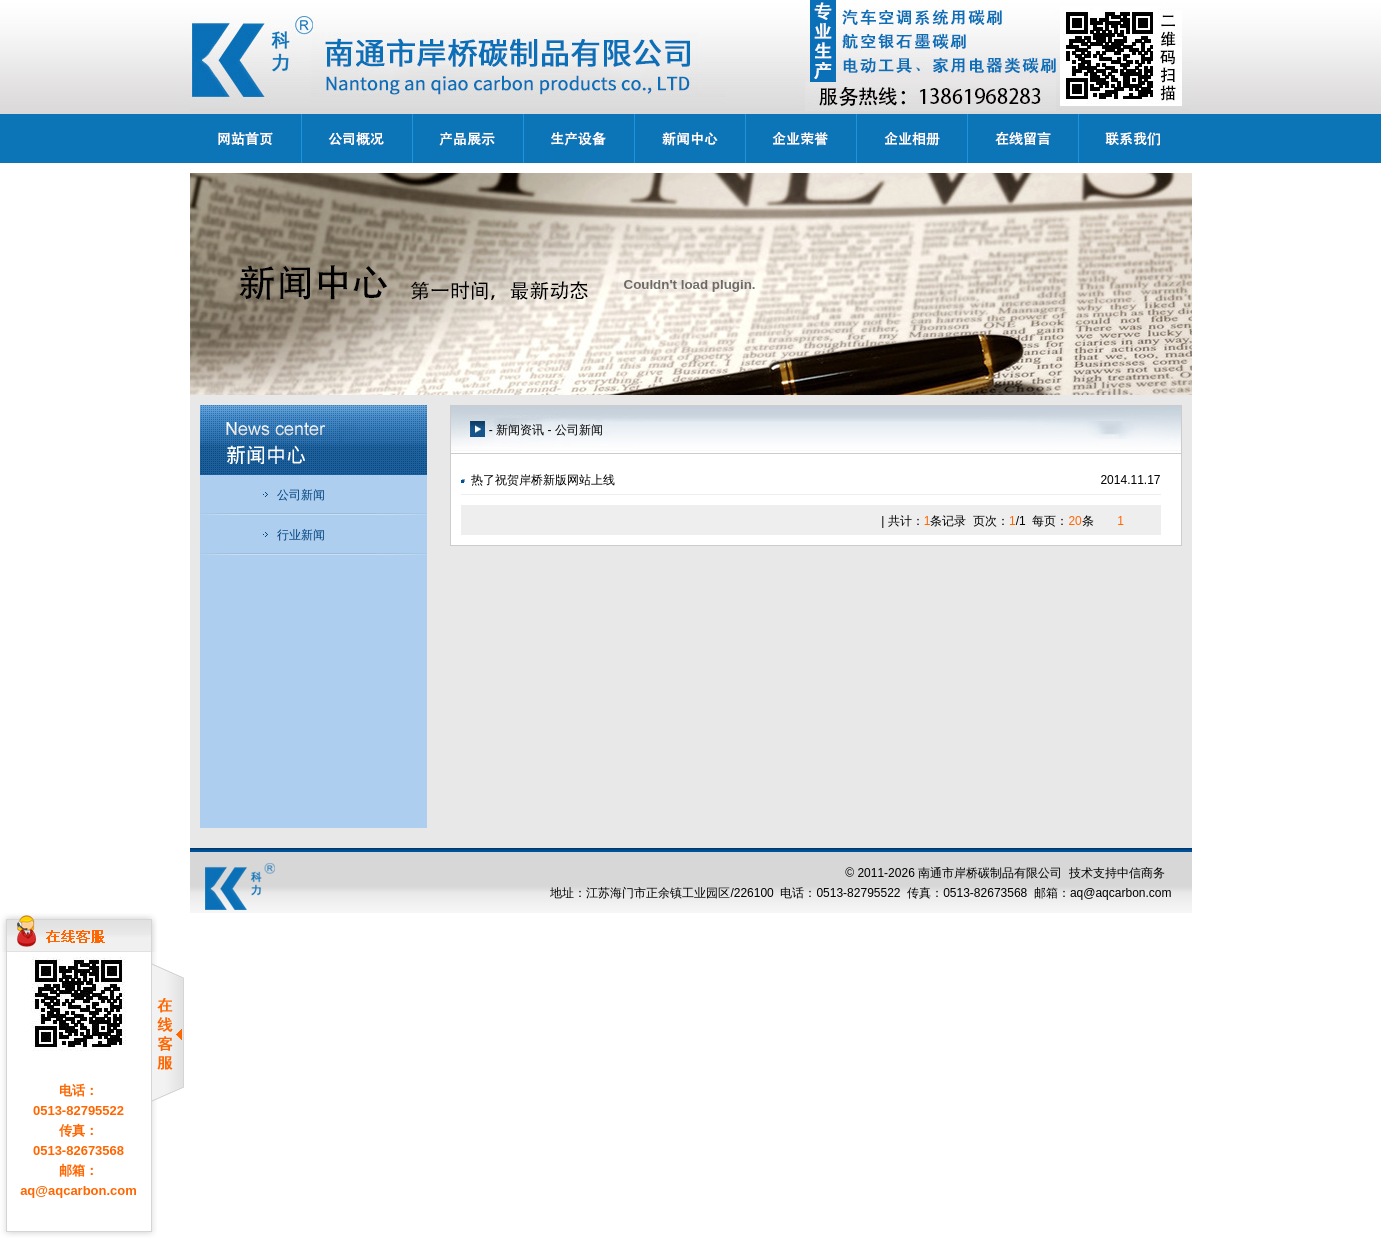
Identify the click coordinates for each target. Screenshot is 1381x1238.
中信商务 (1141, 873)
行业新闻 (293, 535)
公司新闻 (293, 495)
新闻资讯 (520, 430)
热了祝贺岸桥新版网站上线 (543, 480)
